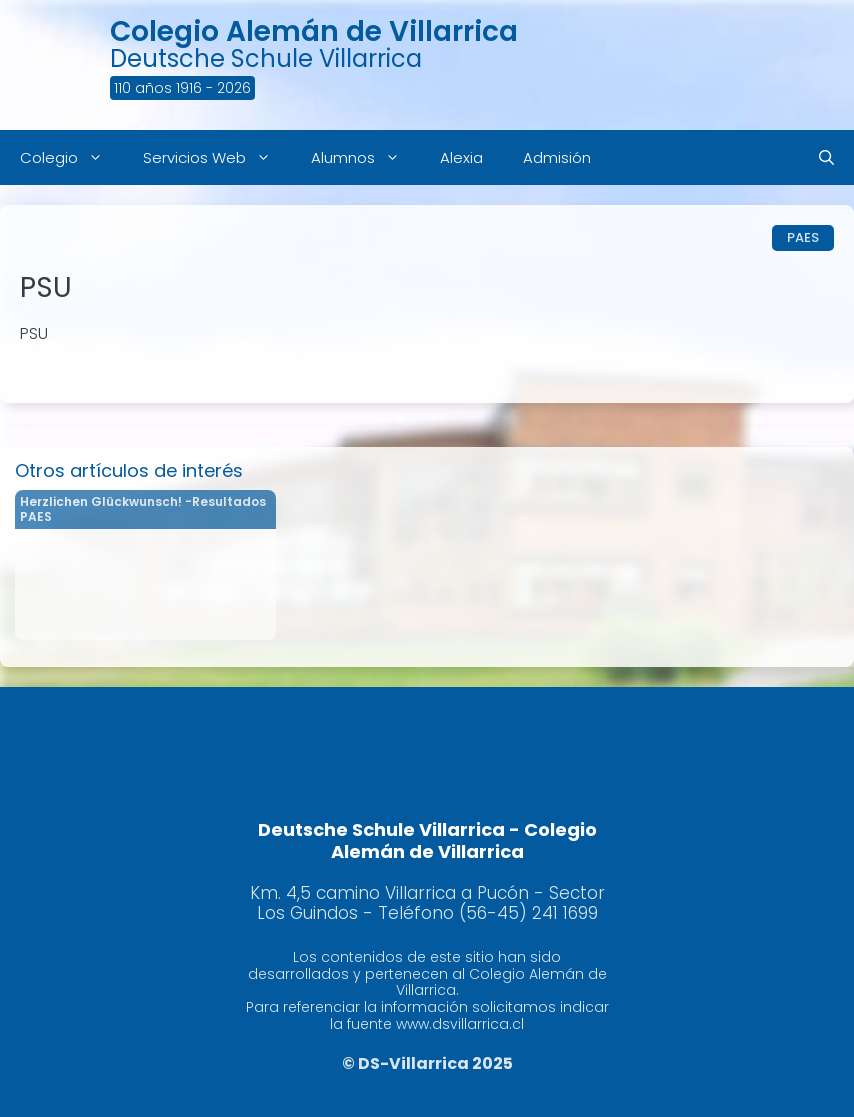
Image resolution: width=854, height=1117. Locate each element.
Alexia (461, 157)
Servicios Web (217, 157)
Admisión (557, 157)
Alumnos (365, 157)
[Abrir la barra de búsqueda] (826, 157)
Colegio (71, 157)
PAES (803, 237)
